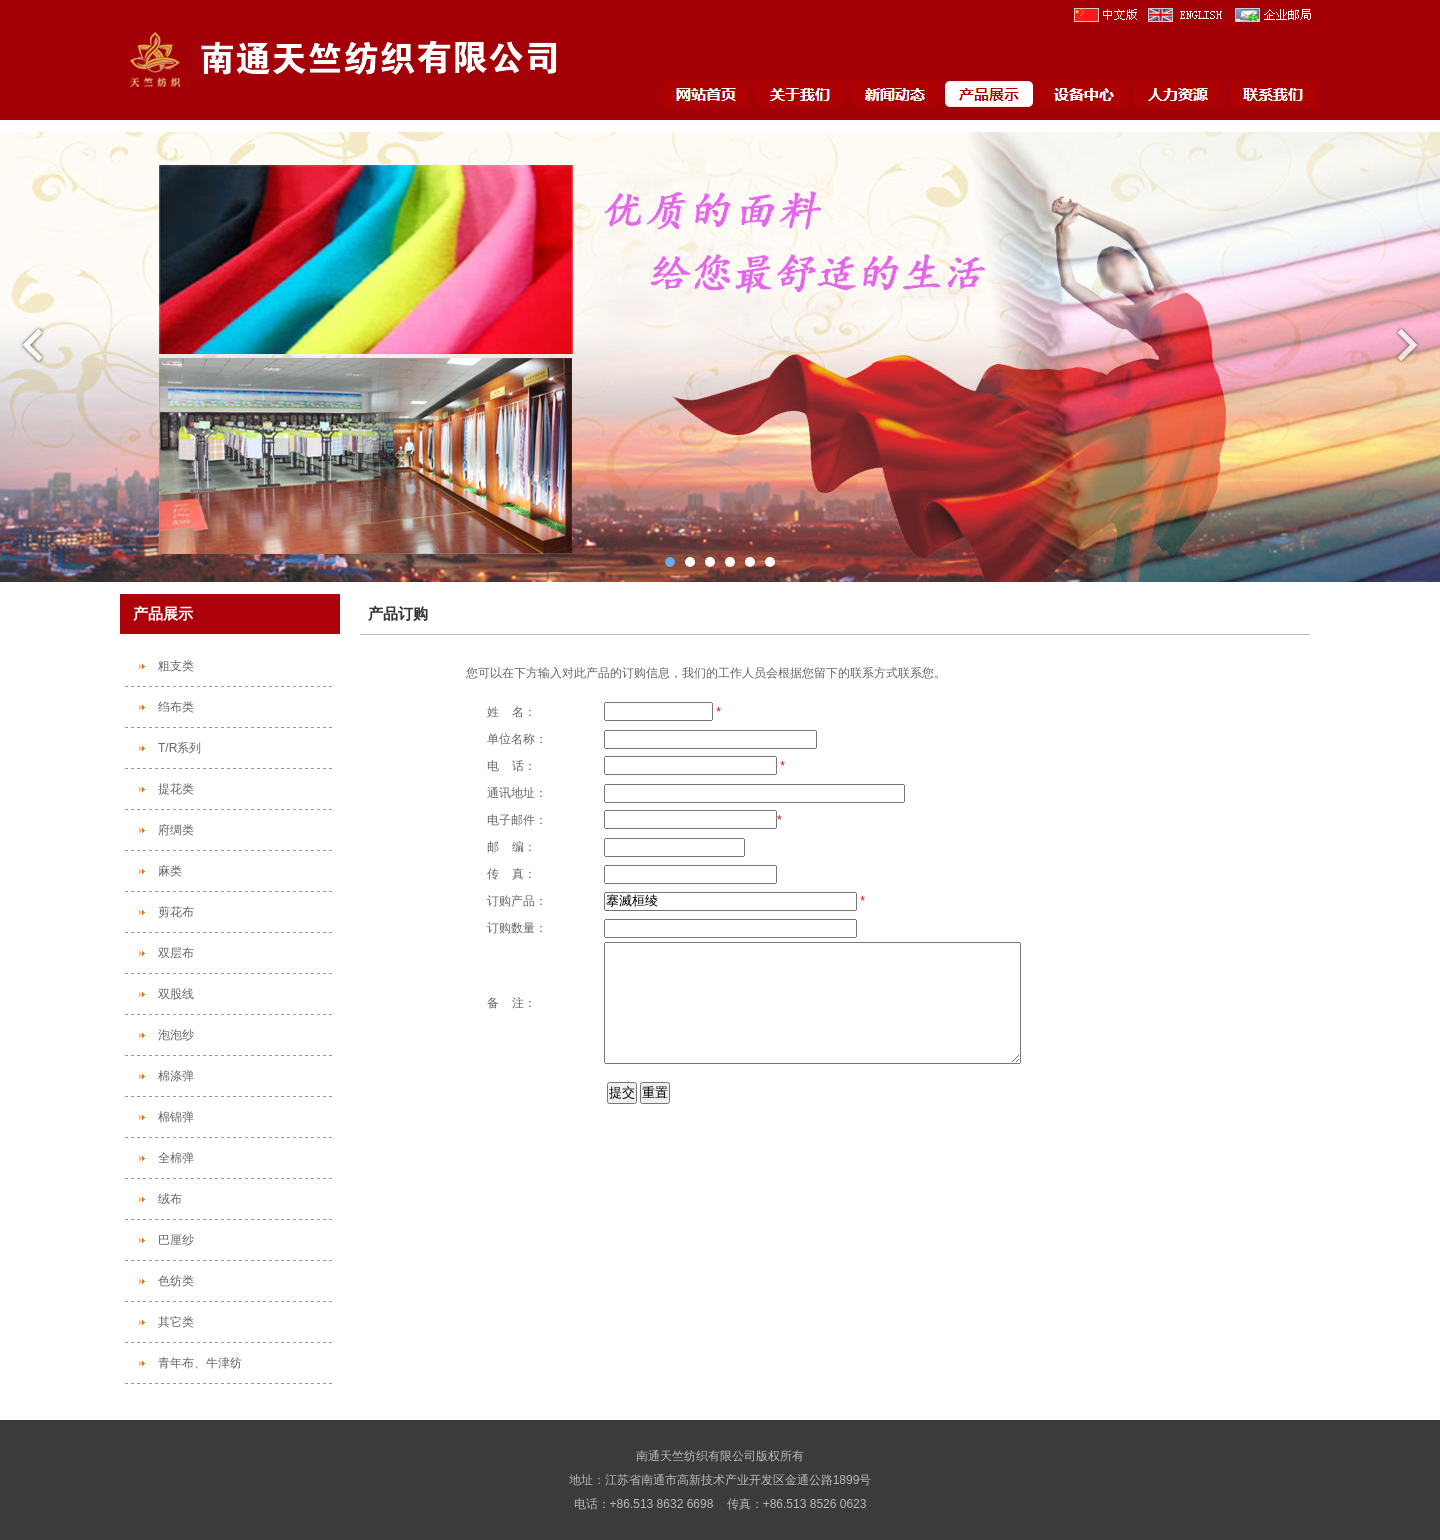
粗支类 (176, 666)
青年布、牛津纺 (200, 1363)
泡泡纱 (176, 1035)
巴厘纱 (176, 1240)
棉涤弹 (176, 1076)
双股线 (176, 994)
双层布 (176, 953)
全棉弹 (176, 1158)
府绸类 (176, 830)
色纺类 (176, 1281)
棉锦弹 (176, 1117)
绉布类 (176, 707)
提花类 (176, 789)
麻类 (170, 871)
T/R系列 (179, 748)
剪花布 (176, 912)
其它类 (176, 1322)
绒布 (170, 1199)
